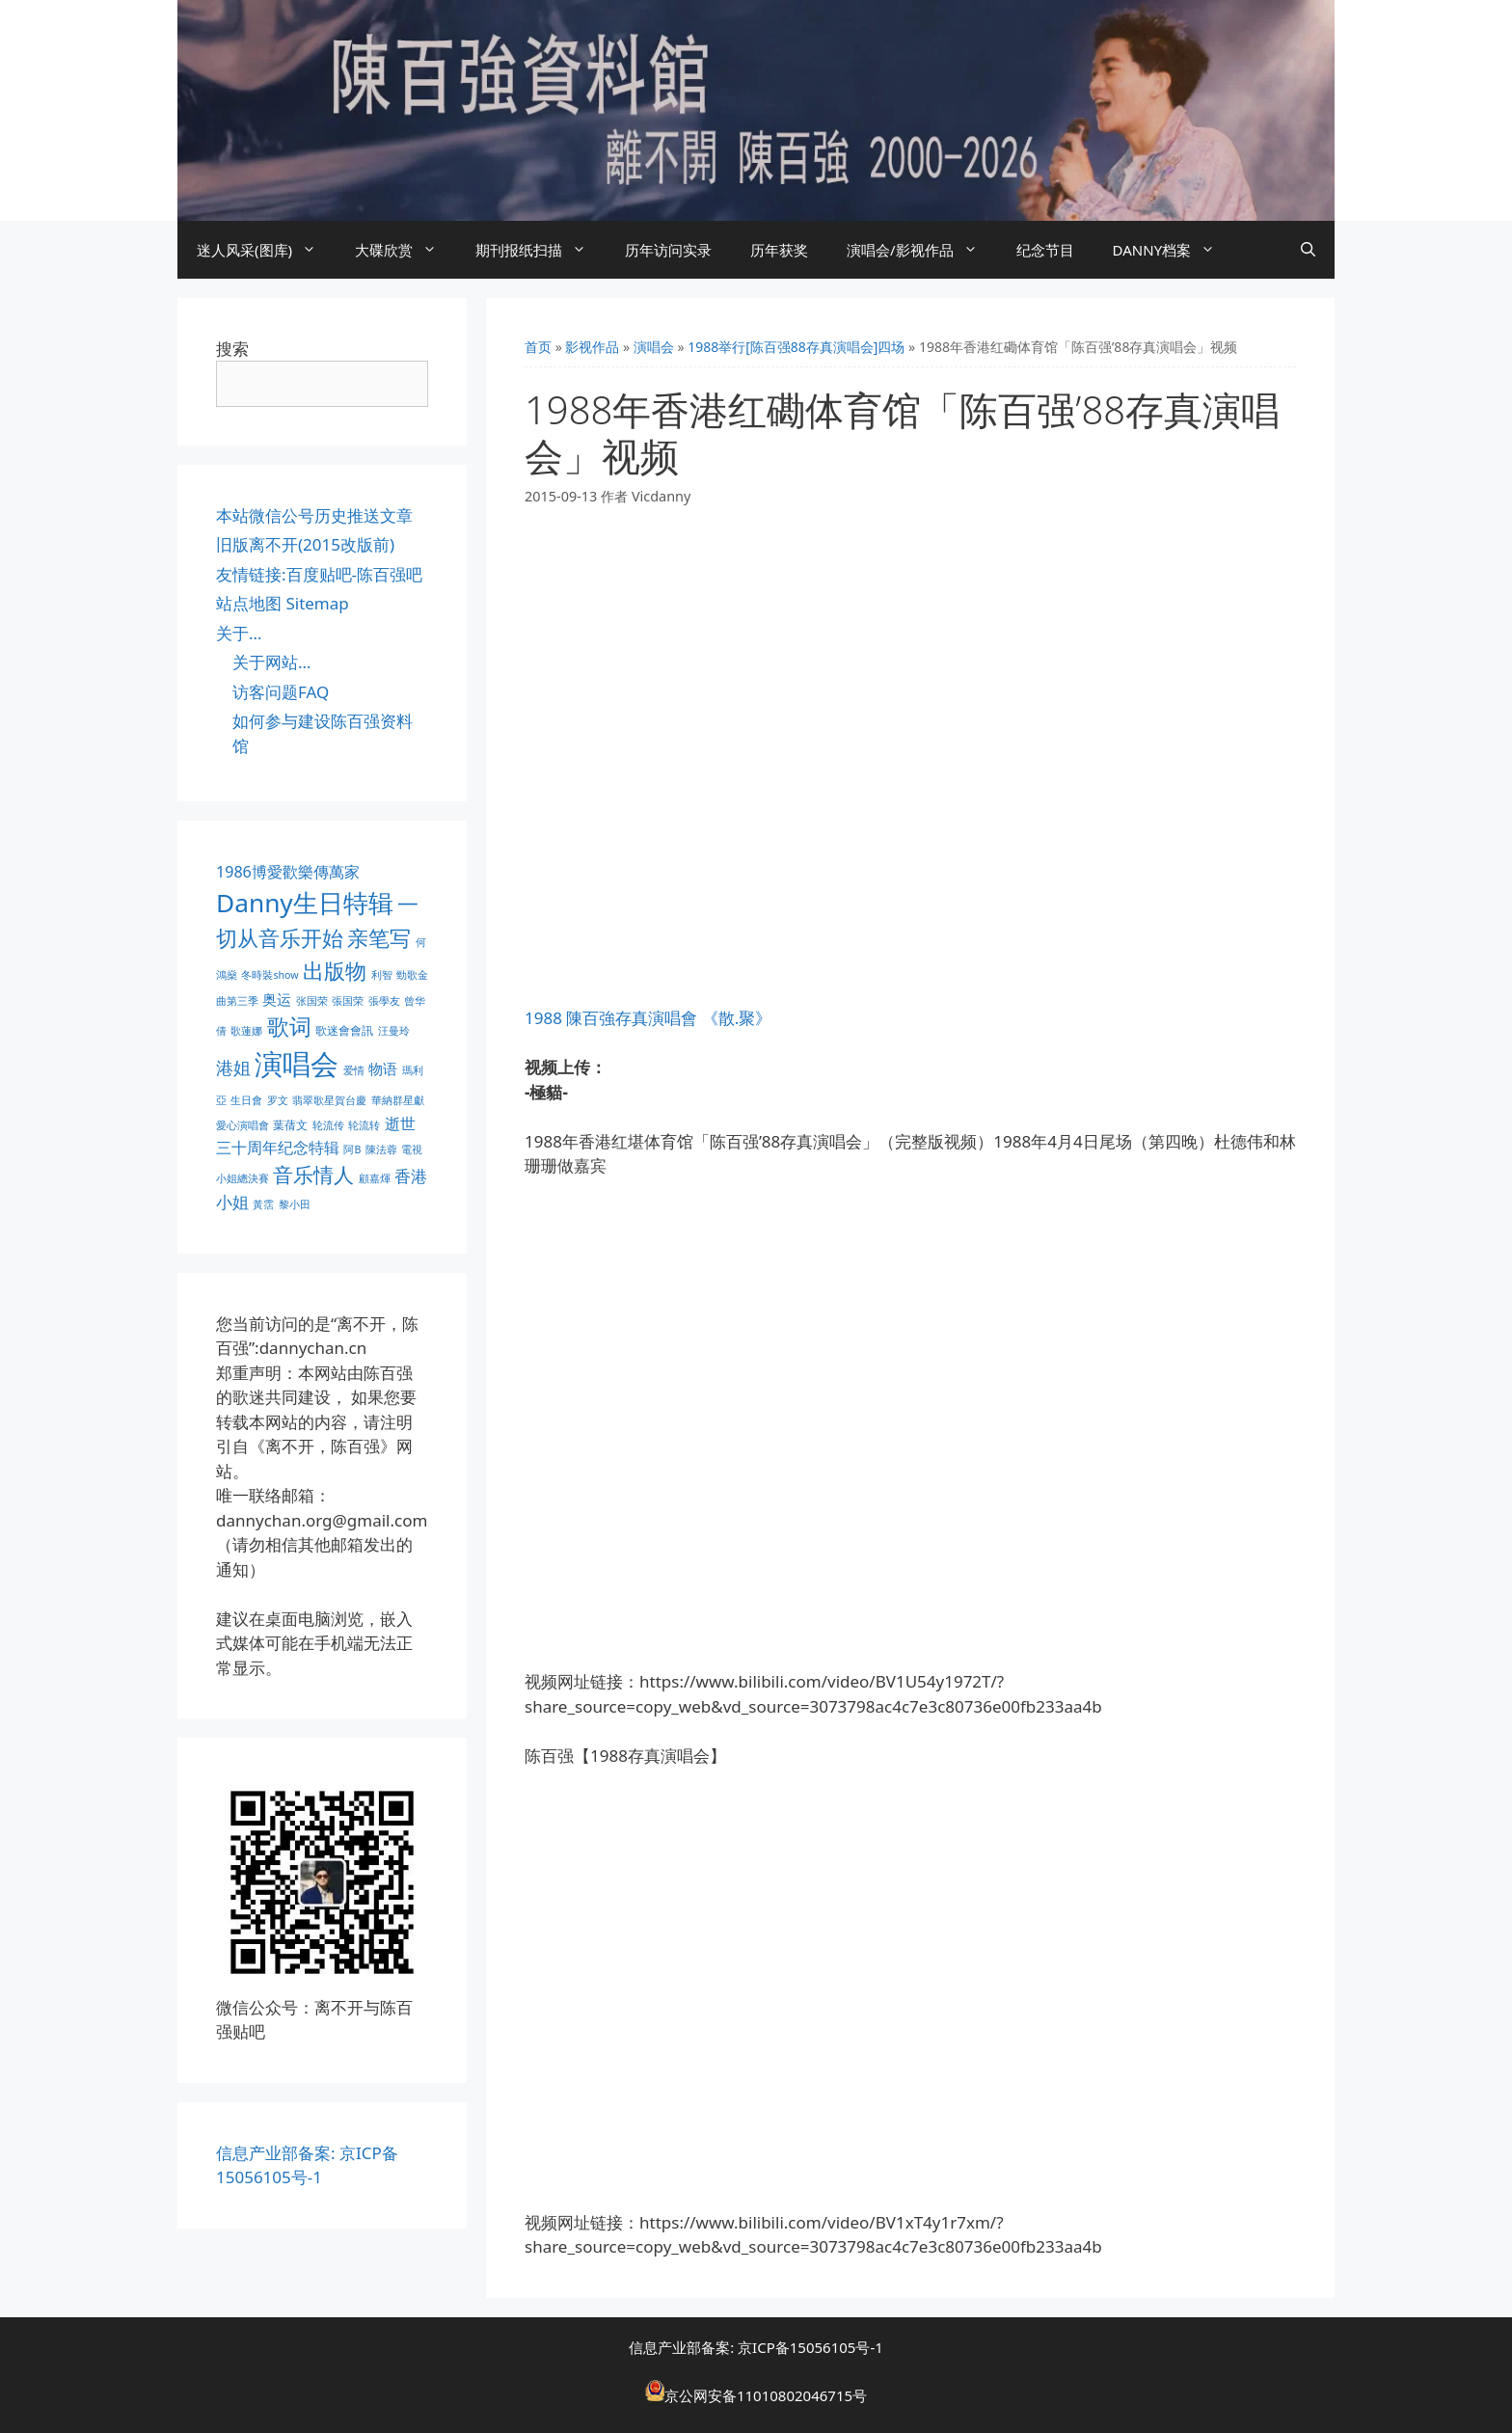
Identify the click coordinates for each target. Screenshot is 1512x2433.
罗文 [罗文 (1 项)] (277, 1100)
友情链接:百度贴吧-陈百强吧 (319, 574)
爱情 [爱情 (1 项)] (353, 1070)
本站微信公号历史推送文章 (314, 515)
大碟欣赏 (405, 250)
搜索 (232, 349)
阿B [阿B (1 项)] (352, 1149)
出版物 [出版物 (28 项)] (334, 970)
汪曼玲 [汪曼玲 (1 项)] (394, 1031)
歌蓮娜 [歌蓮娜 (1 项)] (246, 1031)
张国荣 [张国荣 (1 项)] (312, 1001)
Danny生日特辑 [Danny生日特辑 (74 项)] (304, 902)
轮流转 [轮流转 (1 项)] (364, 1125)
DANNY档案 (1174, 250)
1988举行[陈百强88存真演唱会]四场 (796, 347)
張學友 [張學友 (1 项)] (384, 1001)
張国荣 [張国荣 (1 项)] (348, 1001)
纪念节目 (1045, 249)
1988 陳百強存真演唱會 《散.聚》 (648, 1018)
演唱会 (654, 347)
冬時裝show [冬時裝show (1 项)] (269, 975)
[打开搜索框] (1308, 250)
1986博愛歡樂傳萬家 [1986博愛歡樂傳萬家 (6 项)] (288, 871)
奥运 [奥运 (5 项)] (276, 999)
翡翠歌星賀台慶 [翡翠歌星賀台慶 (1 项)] (329, 1100)
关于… (238, 633)
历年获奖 (779, 249)
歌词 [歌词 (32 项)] (289, 1026)
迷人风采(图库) (266, 250)
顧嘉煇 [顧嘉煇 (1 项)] (375, 1178)
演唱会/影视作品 (922, 250)
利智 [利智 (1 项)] (381, 975)
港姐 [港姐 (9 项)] (233, 1067)
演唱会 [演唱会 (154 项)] (296, 1063)
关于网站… (271, 662)
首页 (538, 347)
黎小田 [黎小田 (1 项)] (294, 1204)
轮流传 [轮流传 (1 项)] (328, 1125)
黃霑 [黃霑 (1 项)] (263, 1204)
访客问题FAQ (280, 692)
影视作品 (592, 347)
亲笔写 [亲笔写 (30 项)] (379, 938)
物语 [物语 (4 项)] (382, 1068)
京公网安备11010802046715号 (765, 2395)
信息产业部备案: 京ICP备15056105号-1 (756, 2347)
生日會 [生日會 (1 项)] (246, 1100)
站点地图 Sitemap (282, 603)
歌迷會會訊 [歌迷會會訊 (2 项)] (344, 1030)
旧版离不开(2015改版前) (305, 544)
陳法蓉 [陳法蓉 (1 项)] (381, 1149)
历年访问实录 (668, 249)
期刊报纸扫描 (540, 250)
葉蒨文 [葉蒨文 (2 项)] (290, 1125)
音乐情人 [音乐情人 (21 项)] (313, 1174)
